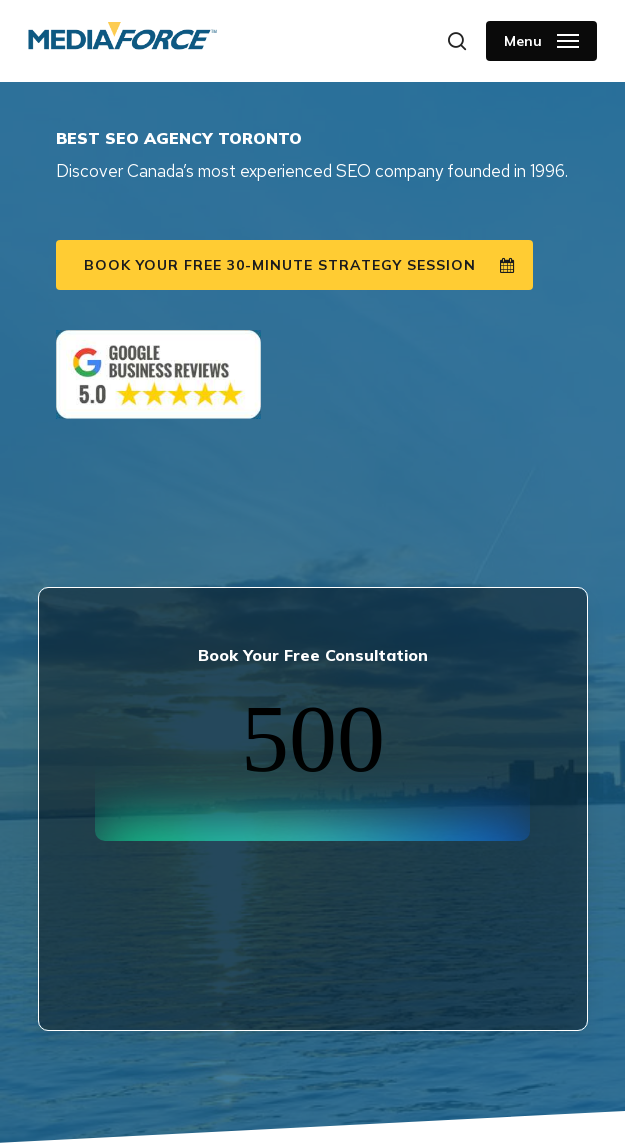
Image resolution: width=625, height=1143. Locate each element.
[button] (541, 41)
